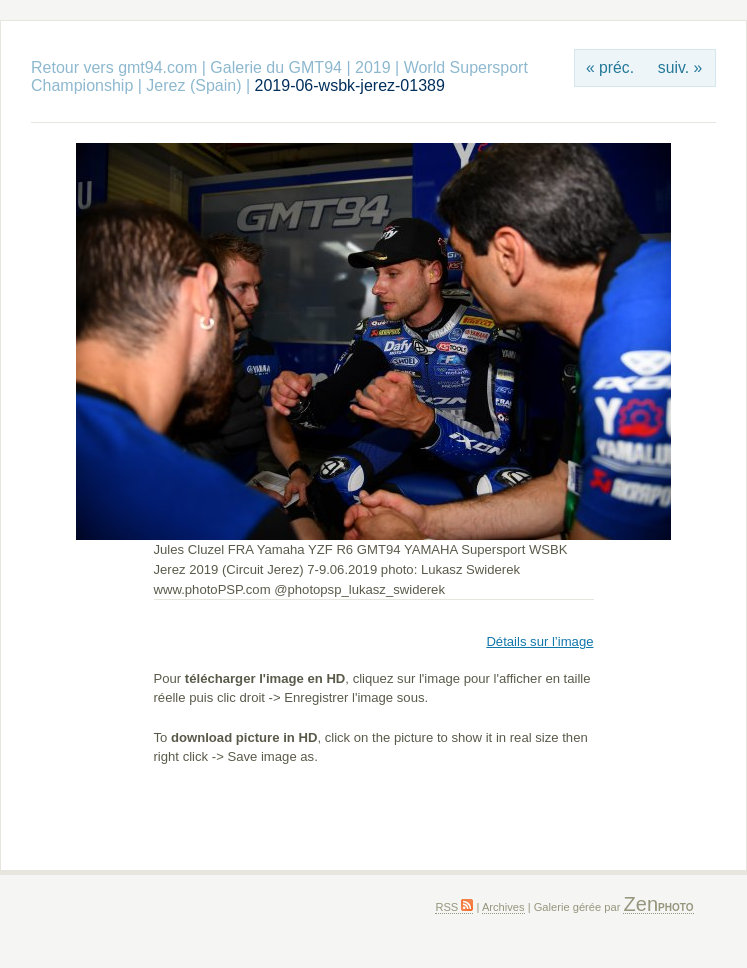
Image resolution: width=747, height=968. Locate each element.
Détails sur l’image (539, 641)
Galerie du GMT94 (276, 67)
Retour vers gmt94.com (114, 67)
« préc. (610, 67)
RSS (454, 907)
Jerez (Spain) (193, 85)
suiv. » (680, 67)
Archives (503, 907)
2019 (373, 67)
